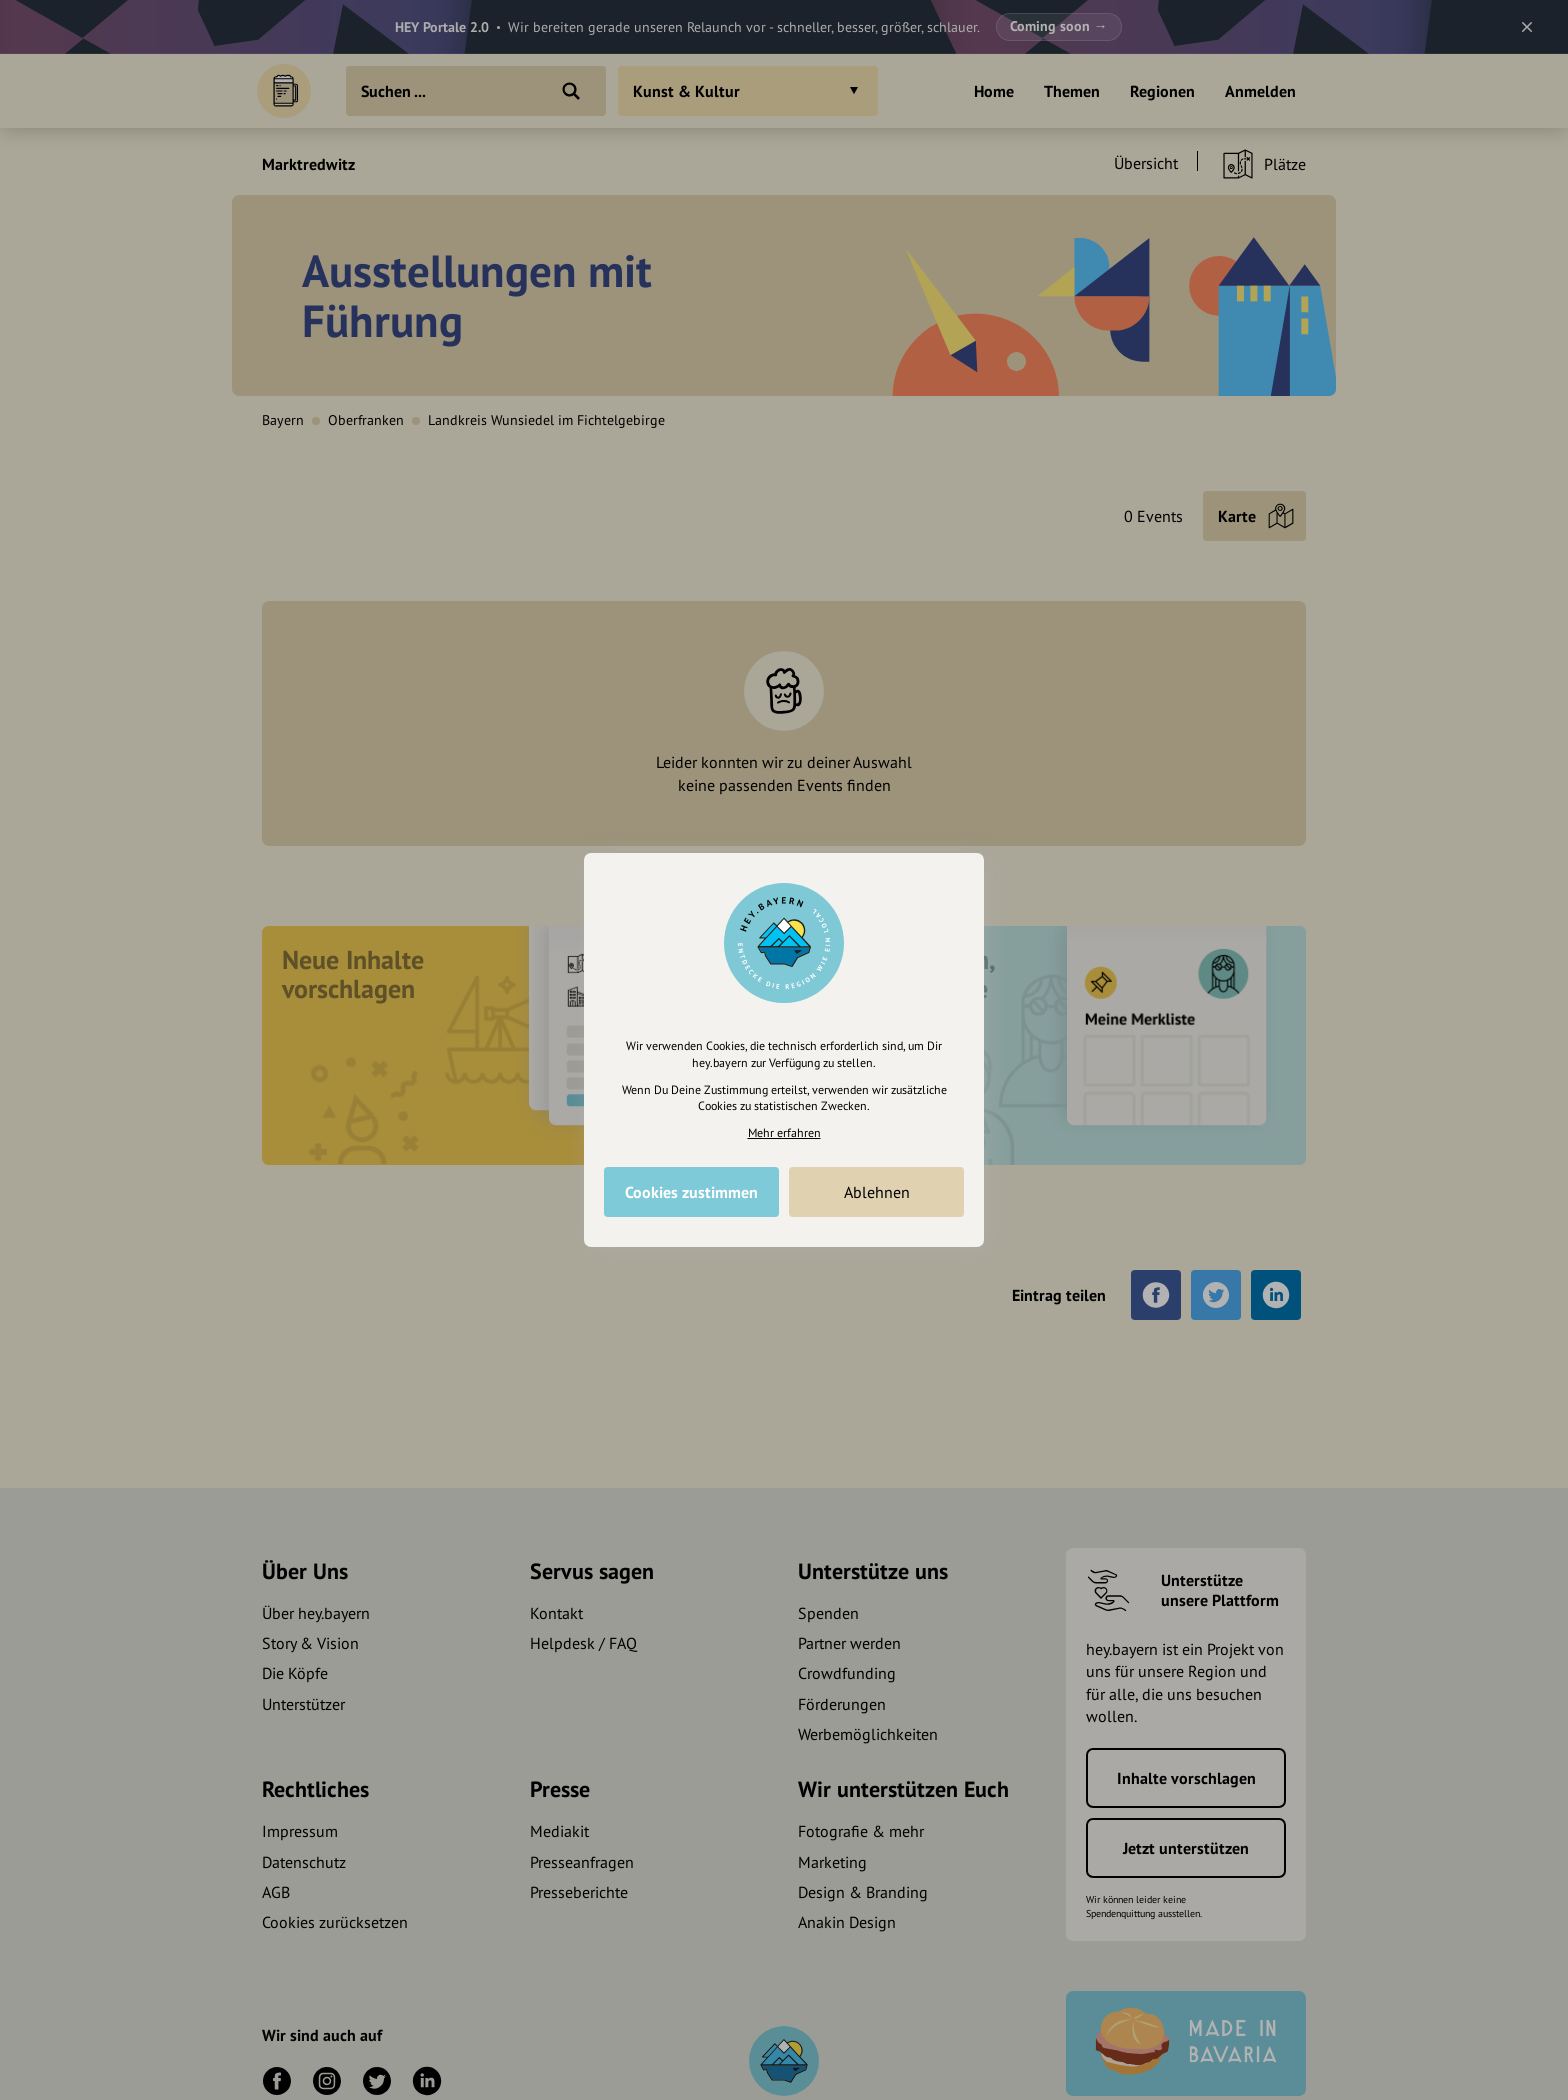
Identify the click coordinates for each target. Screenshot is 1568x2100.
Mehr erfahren (784, 1132)
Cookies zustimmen (691, 1192)
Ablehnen (877, 1192)
